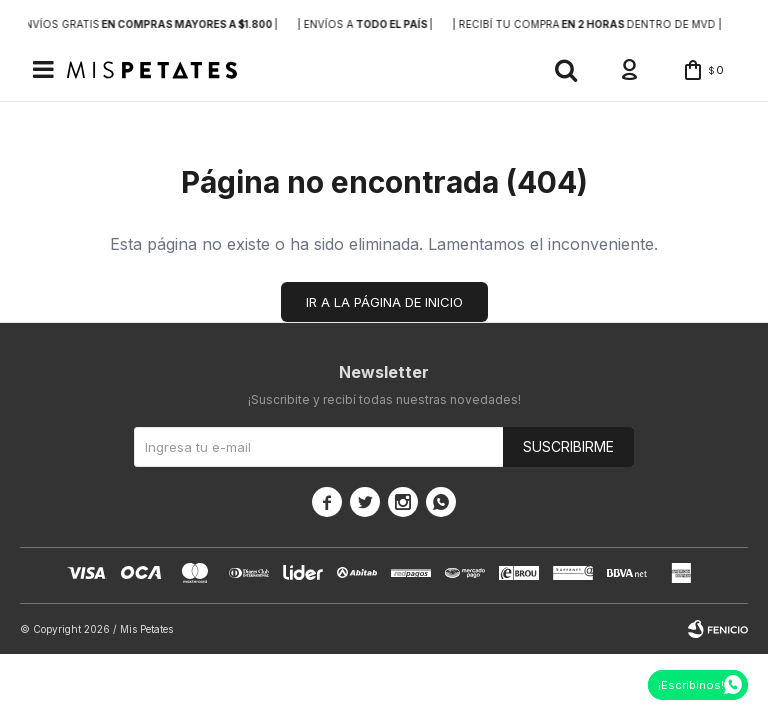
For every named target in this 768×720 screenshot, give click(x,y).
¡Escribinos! (691, 685)
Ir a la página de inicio (384, 304)
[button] (557, 71)
